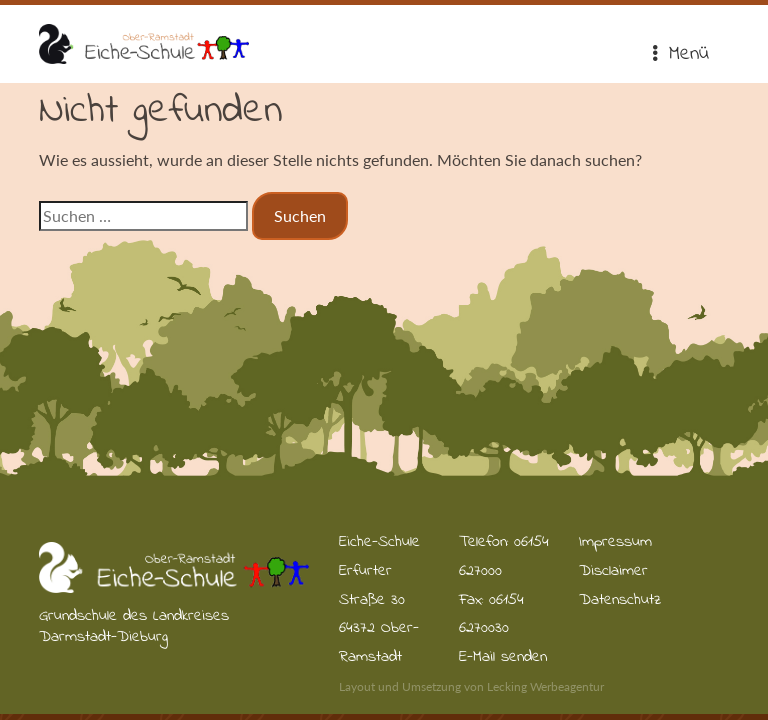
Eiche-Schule (144, 44)
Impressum (615, 542)
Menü (679, 54)
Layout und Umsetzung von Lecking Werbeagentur (471, 686)
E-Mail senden (503, 657)
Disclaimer (613, 571)
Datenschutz (620, 600)
